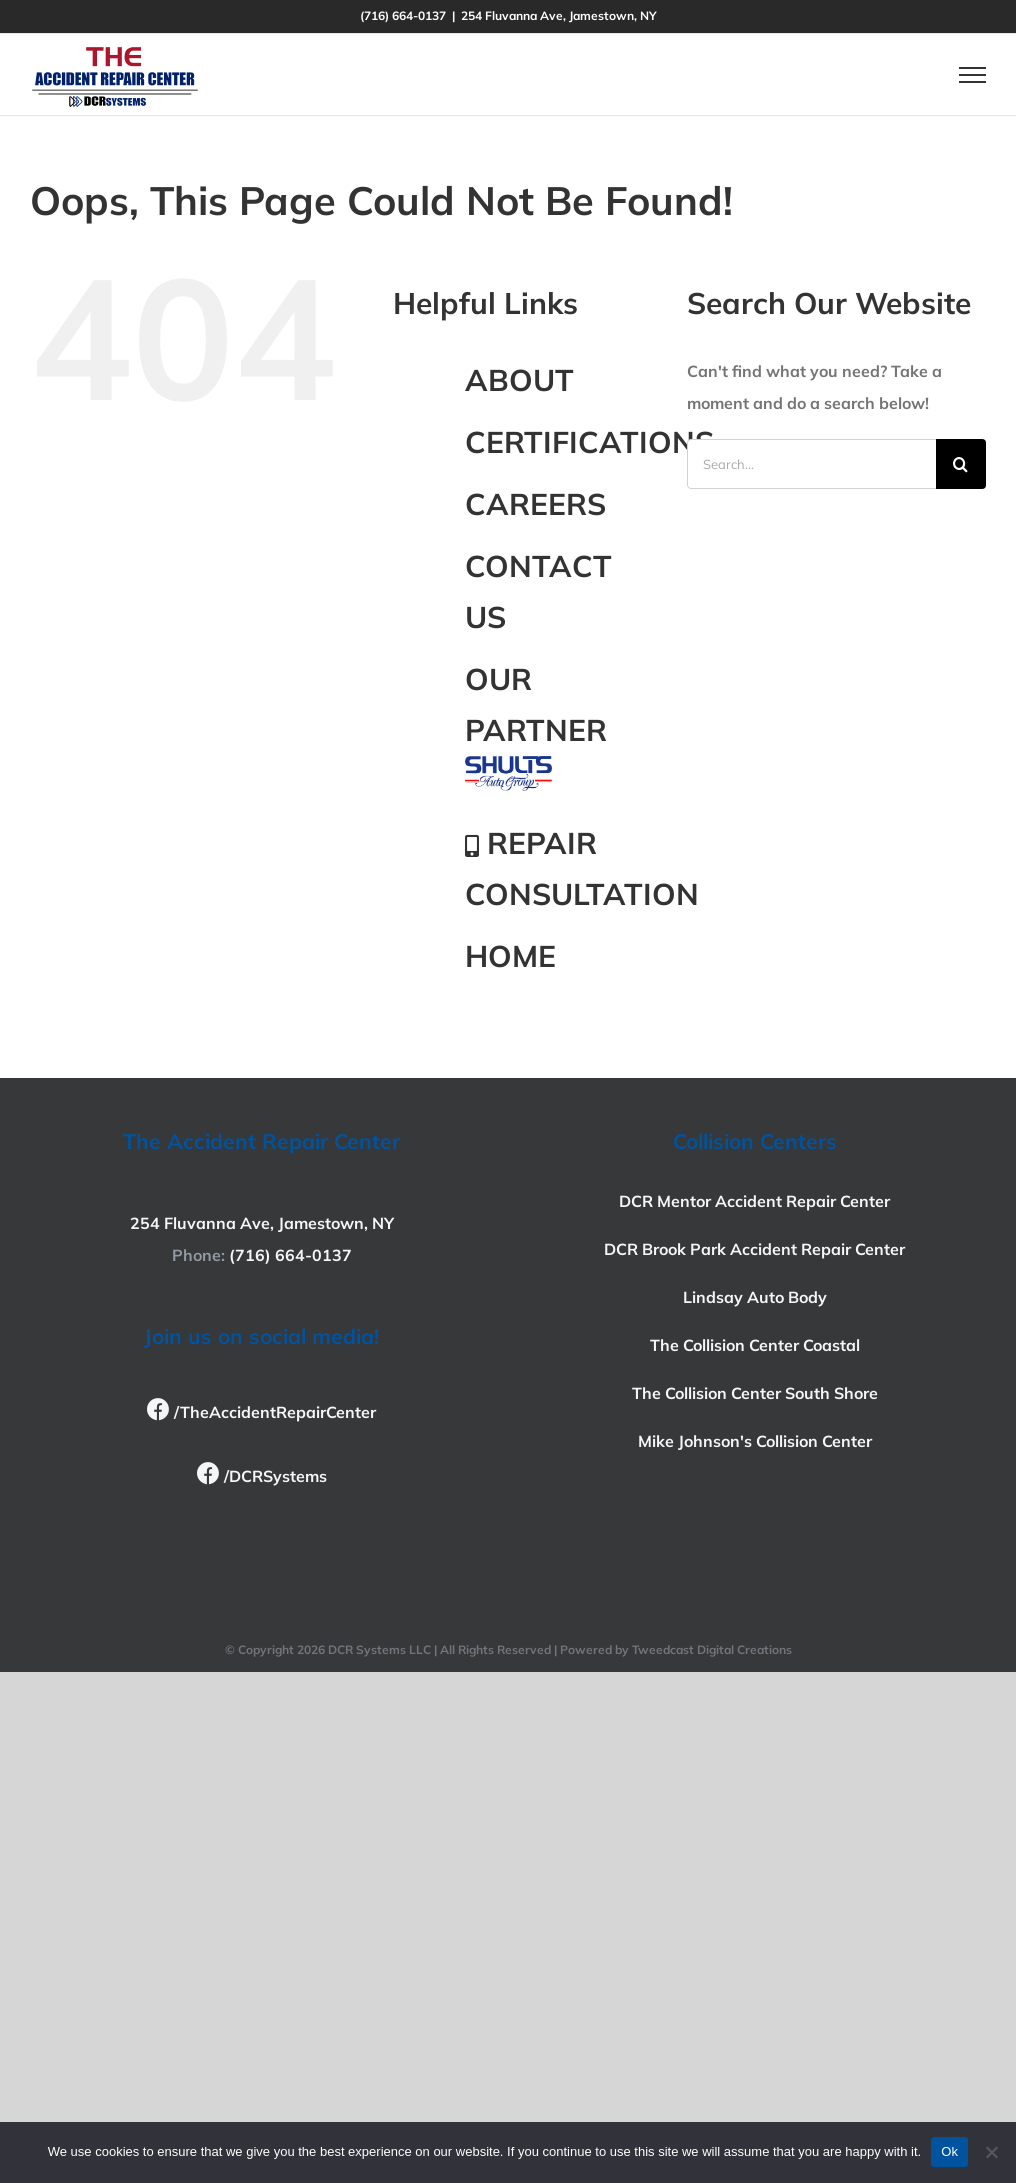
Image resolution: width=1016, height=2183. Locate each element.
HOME (510, 956)
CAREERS (535, 504)
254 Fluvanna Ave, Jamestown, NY (262, 1223)
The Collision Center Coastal (755, 1345)
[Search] (961, 464)
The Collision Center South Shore (755, 1393)
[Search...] (811, 464)
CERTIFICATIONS (589, 442)
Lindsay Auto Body (755, 1297)
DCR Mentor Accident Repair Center (754, 1201)
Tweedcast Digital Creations (712, 1649)
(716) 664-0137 (290, 1255)
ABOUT (519, 380)
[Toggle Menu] (972, 75)
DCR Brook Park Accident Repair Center (754, 1249)
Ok (949, 2151)
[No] (991, 2152)
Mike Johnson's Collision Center (755, 1441)
